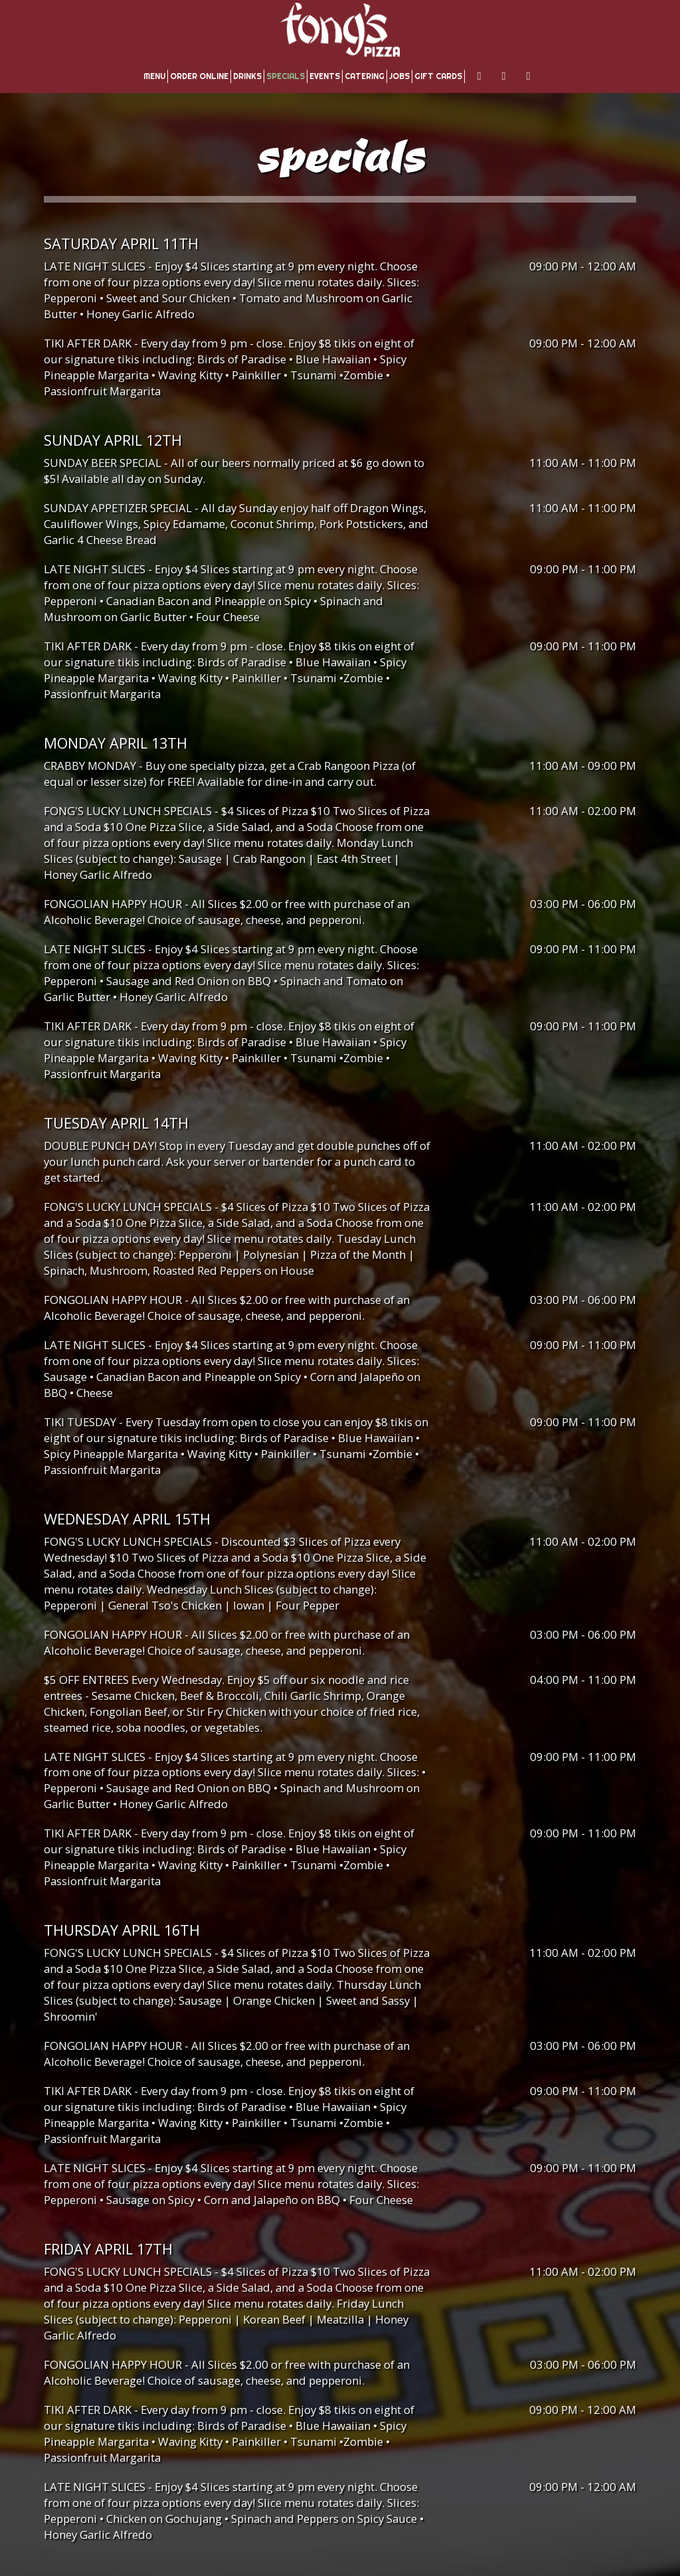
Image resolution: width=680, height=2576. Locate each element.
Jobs (399, 76)
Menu (154, 76)
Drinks (247, 76)
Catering (364, 76)
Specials (285, 76)
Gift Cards (438, 76)
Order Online (199, 76)
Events (324, 76)
